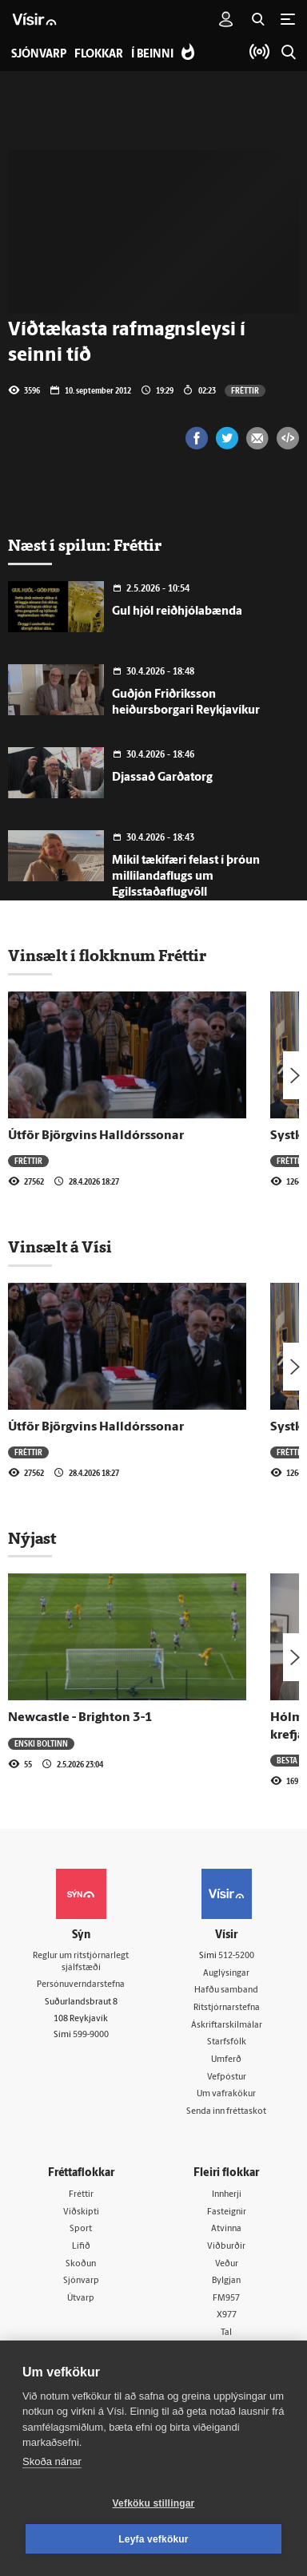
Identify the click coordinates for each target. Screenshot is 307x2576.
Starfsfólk (226, 2042)
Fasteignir (226, 2212)
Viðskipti (81, 2212)
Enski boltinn (41, 1743)
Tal (226, 2333)
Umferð (226, 2060)
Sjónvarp (81, 2281)
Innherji (226, 2194)
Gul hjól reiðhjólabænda (177, 612)
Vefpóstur (226, 2077)
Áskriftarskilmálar (226, 2025)
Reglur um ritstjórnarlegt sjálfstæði (81, 1962)
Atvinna (226, 2229)
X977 (227, 2315)
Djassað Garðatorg (162, 778)
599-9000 (91, 2035)
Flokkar (98, 55)
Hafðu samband (226, 1990)
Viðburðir (226, 2246)
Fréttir (245, 390)
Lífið (81, 2246)
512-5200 (236, 1956)
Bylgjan (226, 2281)
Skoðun (81, 2264)
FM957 (226, 2298)
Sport (81, 2229)
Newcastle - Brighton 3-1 (80, 1717)
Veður (226, 2264)
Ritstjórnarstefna (226, 2008)
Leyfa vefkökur (153, 2539)
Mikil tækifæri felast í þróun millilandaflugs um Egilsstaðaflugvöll (186, 877)
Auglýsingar (226, 1973)
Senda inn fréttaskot (226, 2111)
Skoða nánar (52, 2461)
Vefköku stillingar (154, 2503)
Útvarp (80, 2298)
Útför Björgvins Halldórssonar (96, 1136)
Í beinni (152, 55)
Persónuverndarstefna (81, 1984)
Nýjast (32, 1538)
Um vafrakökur (226, 2094)
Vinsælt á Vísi (60, 1247)
